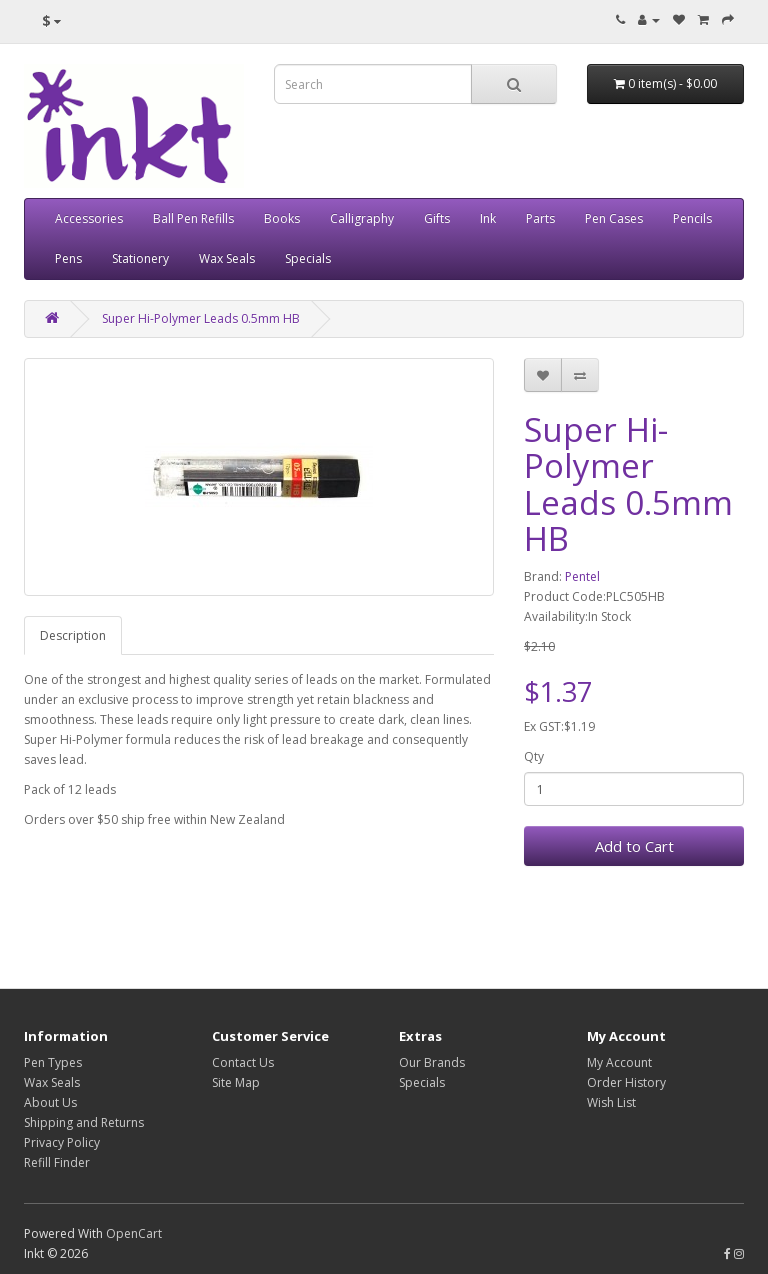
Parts (540, 218)
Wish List (611, 1102)
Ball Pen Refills (193, 218)
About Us (50, 1102)
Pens (68, 258)
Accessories (89, 218)
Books (282, 218)
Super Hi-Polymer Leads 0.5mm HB (201, 318)
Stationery (140, 258)
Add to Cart (634, 846)
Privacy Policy (62, 1142)
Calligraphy (362, 218)
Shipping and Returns (84, 1122)
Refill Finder (57, 1162)
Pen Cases (614, 218)
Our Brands (432, 1062)
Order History (626, 1082)
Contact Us (243, 1062)
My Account (619, 1062)
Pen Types (53, 1062)
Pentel (582, 576)
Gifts (437, 218)
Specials (308, 258)
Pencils (692, 218)
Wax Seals (227, 258)
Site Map (236, 1082)
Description (73, 635)
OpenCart (134, 1233)
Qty (534, 756)
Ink (488, 218)
